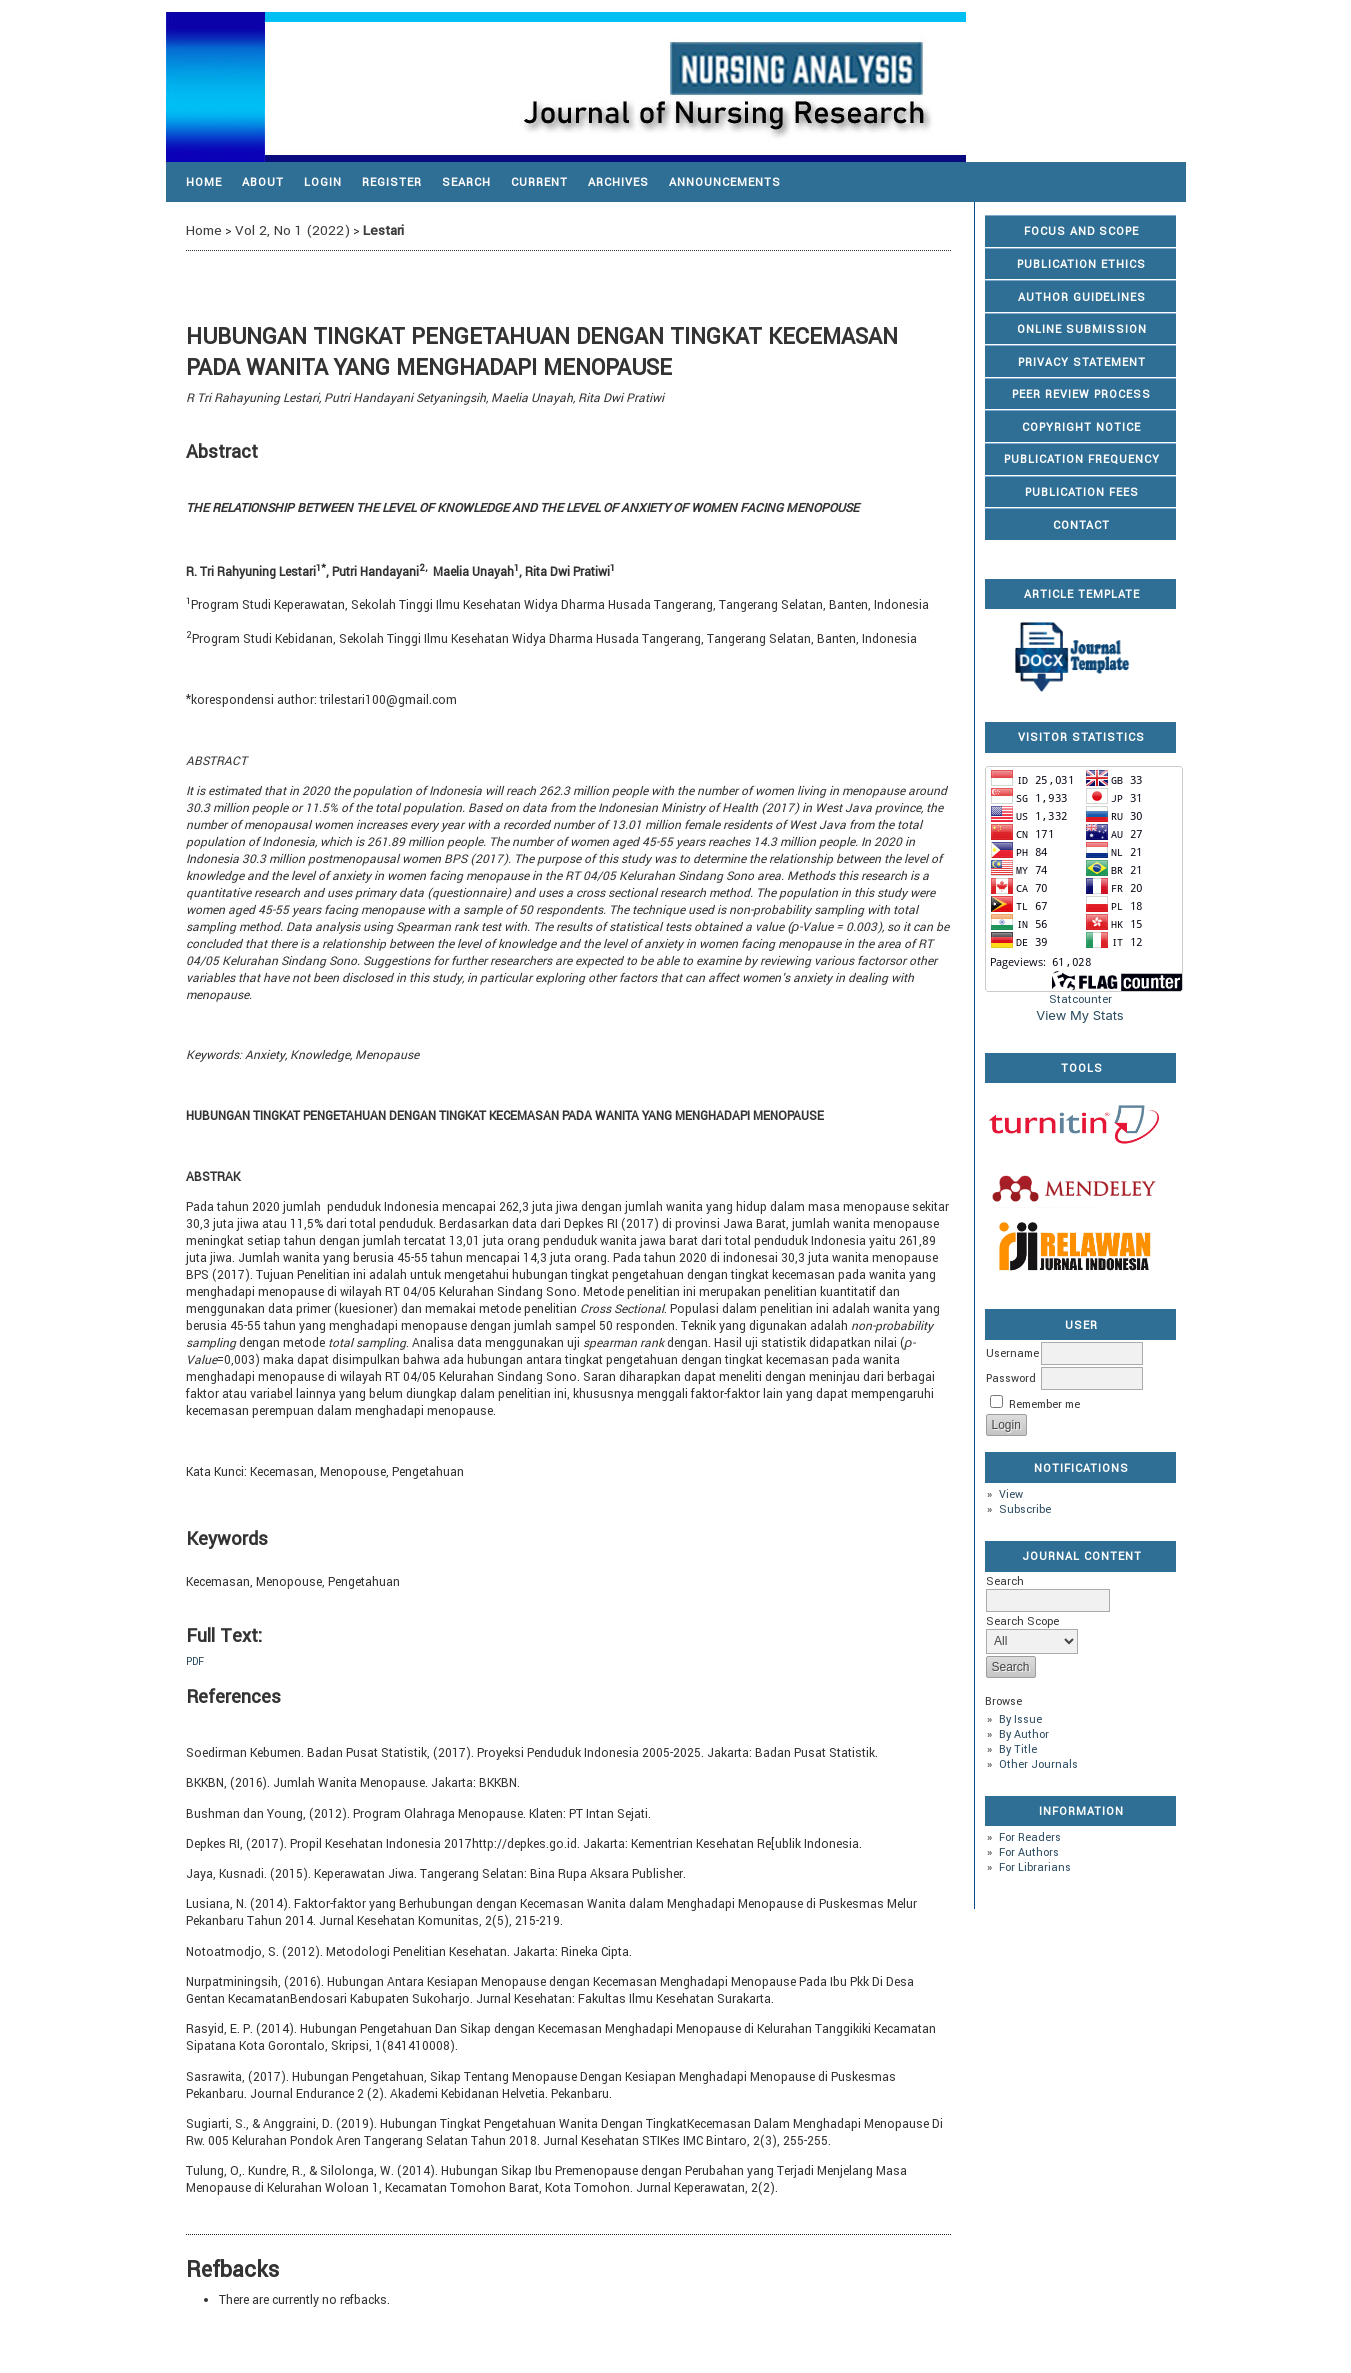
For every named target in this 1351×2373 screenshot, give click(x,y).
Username (1012, 1353)
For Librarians (1035, 1867)
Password (1011, 1378)
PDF (195, 1661)
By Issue (1020, 1719)
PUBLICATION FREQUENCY (1082, 459)
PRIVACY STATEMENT (1082, 362)
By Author (1024, 1734)
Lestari (383, 230)
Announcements (725, 182)
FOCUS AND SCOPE (1081, 231)
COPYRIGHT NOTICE (1081, 427)
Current (539, 182)
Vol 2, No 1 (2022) (292, 230)
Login (323, 182)
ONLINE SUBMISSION (1082, 329)
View (1011, 1494)
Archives (618, 182)
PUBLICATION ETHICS (1081, 264)
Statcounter (1080, 999)
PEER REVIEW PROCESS (1081, 394)
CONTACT (1081, 525)
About (263, 182)
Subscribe (1025, 1509)
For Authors (1029, 1852)
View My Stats (1079, 1015)
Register (392, 182)
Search (466, 182)
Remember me (1044, 1404)
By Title (1018, 1749)
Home (204, 182)
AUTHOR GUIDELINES (1082, 297)
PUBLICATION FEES (1082, 492)
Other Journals (1038, 1764)
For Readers (1030, 1837)
